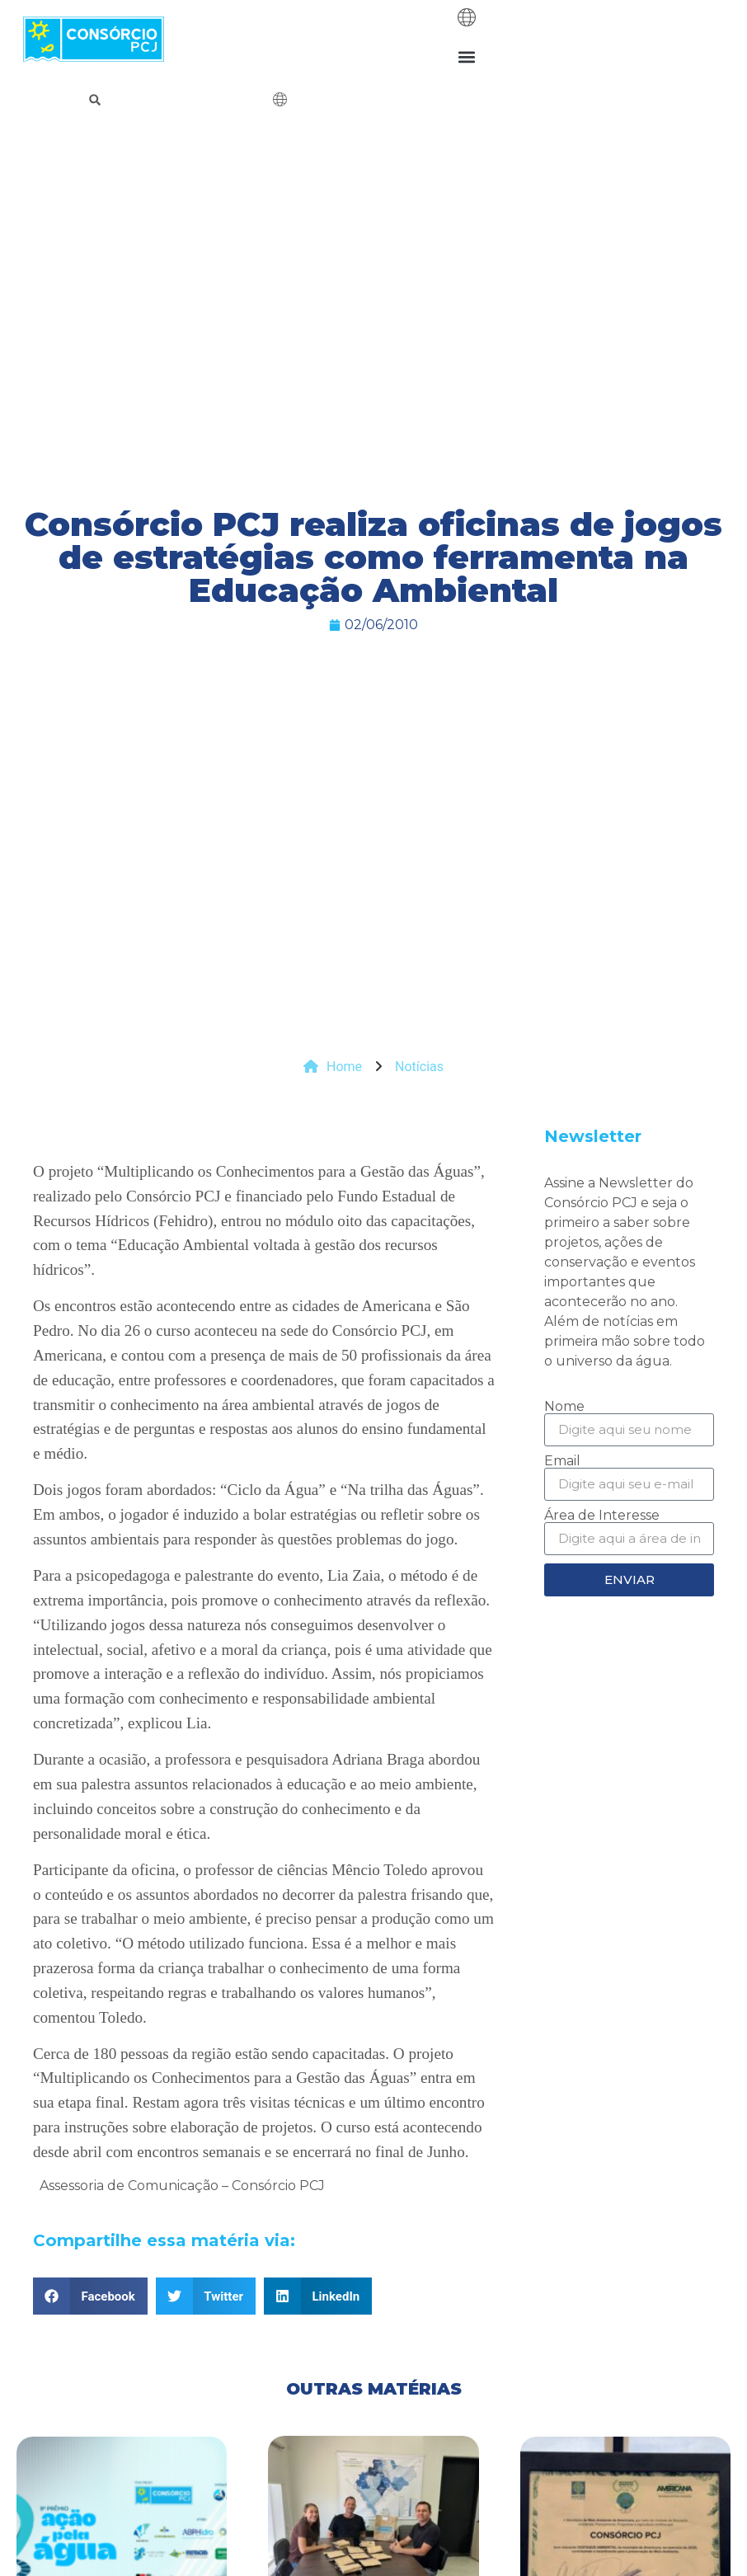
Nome (564, 1406)
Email (562, 1461)
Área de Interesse (602, 1515)
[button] (467, 56)
